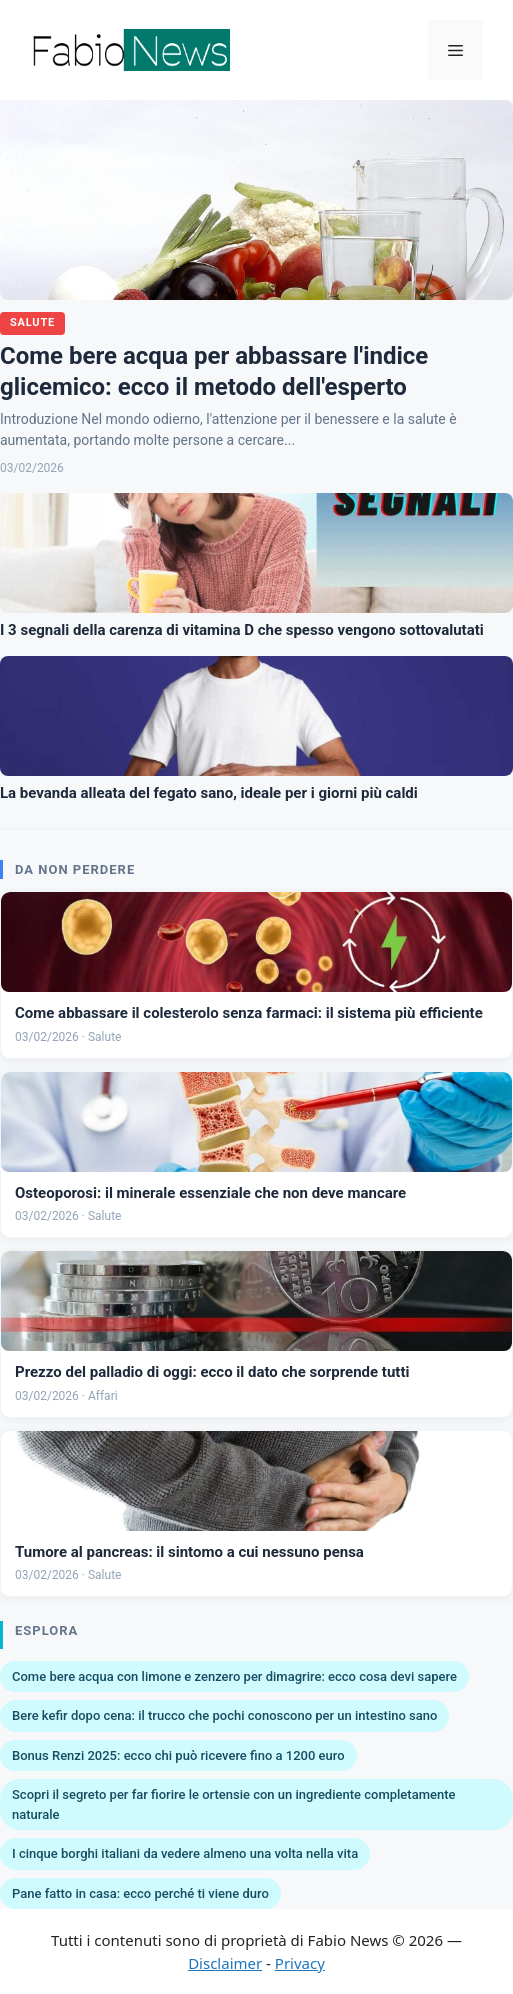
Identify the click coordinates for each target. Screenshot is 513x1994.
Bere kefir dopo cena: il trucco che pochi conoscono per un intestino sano (224, 1715)
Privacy (300, 1963)
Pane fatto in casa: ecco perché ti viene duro (140, 1893)
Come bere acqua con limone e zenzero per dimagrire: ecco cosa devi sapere (234, 1676)
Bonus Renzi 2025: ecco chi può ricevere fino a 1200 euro (178, 1755)
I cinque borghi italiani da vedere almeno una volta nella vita (185, 1853)
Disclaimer (225, 1963)
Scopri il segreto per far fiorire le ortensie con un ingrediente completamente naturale (233, 1804)
